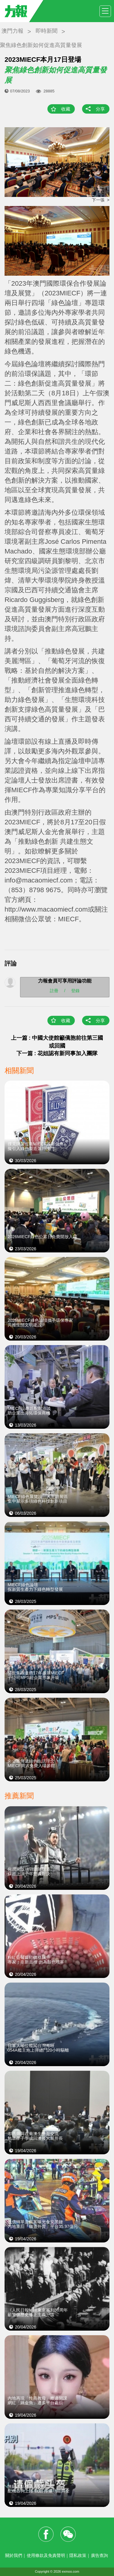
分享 (100, 108)
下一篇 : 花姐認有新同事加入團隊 (57, 1053)
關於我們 (13, 2555)
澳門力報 (12, 31)
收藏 (65, 108)
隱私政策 (77, 2555)
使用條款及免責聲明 (46, 2555)
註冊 (54, 990)
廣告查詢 (99, 2555)
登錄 (75, 990)
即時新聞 (46, 31)
